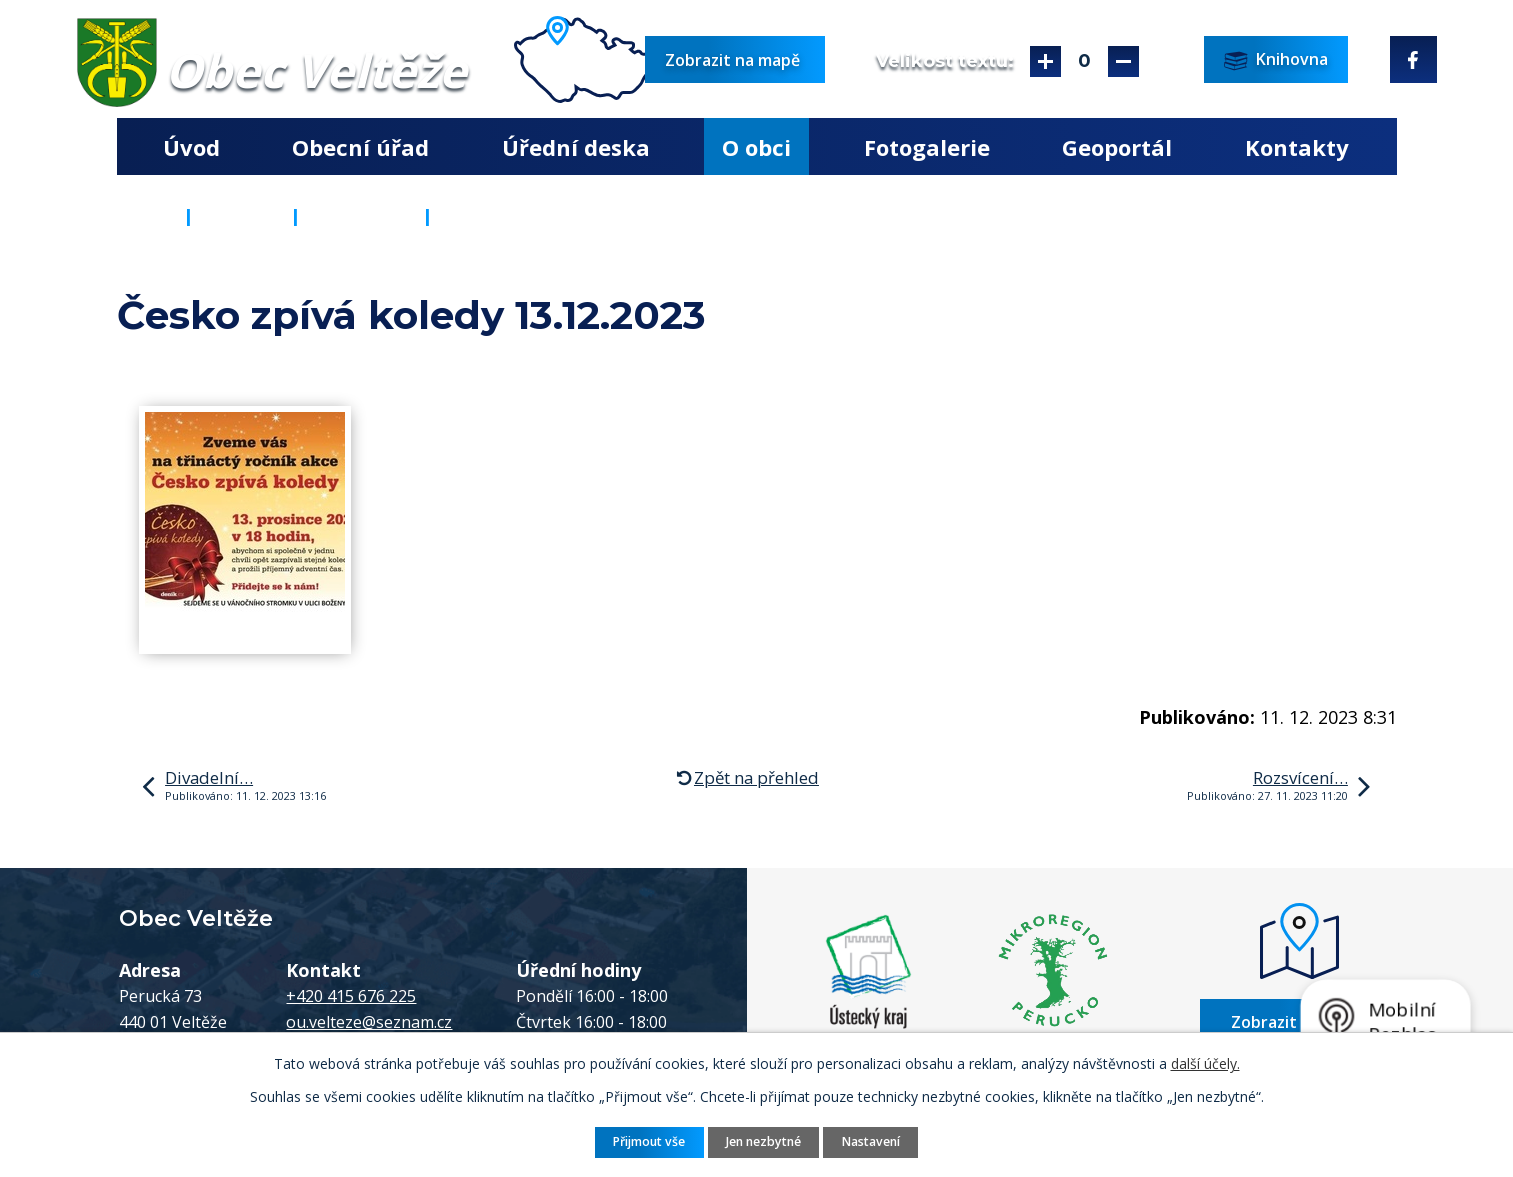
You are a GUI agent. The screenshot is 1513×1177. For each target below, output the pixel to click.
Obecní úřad (360, 147)
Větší (1045, 61)
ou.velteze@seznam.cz (369, 1022)
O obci (756, 147)
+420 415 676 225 (351, 996)
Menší (1123, 61)
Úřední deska (576, 147)
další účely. (1205, 1063)
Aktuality (361, 216)
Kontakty (1297, 147)
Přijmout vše (649, 1141)
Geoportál (1117, 147)
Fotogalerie (927, 147)
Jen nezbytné (763, 1141)
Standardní (1084, 61)
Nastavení (871, 1141)
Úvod (191, 147)
